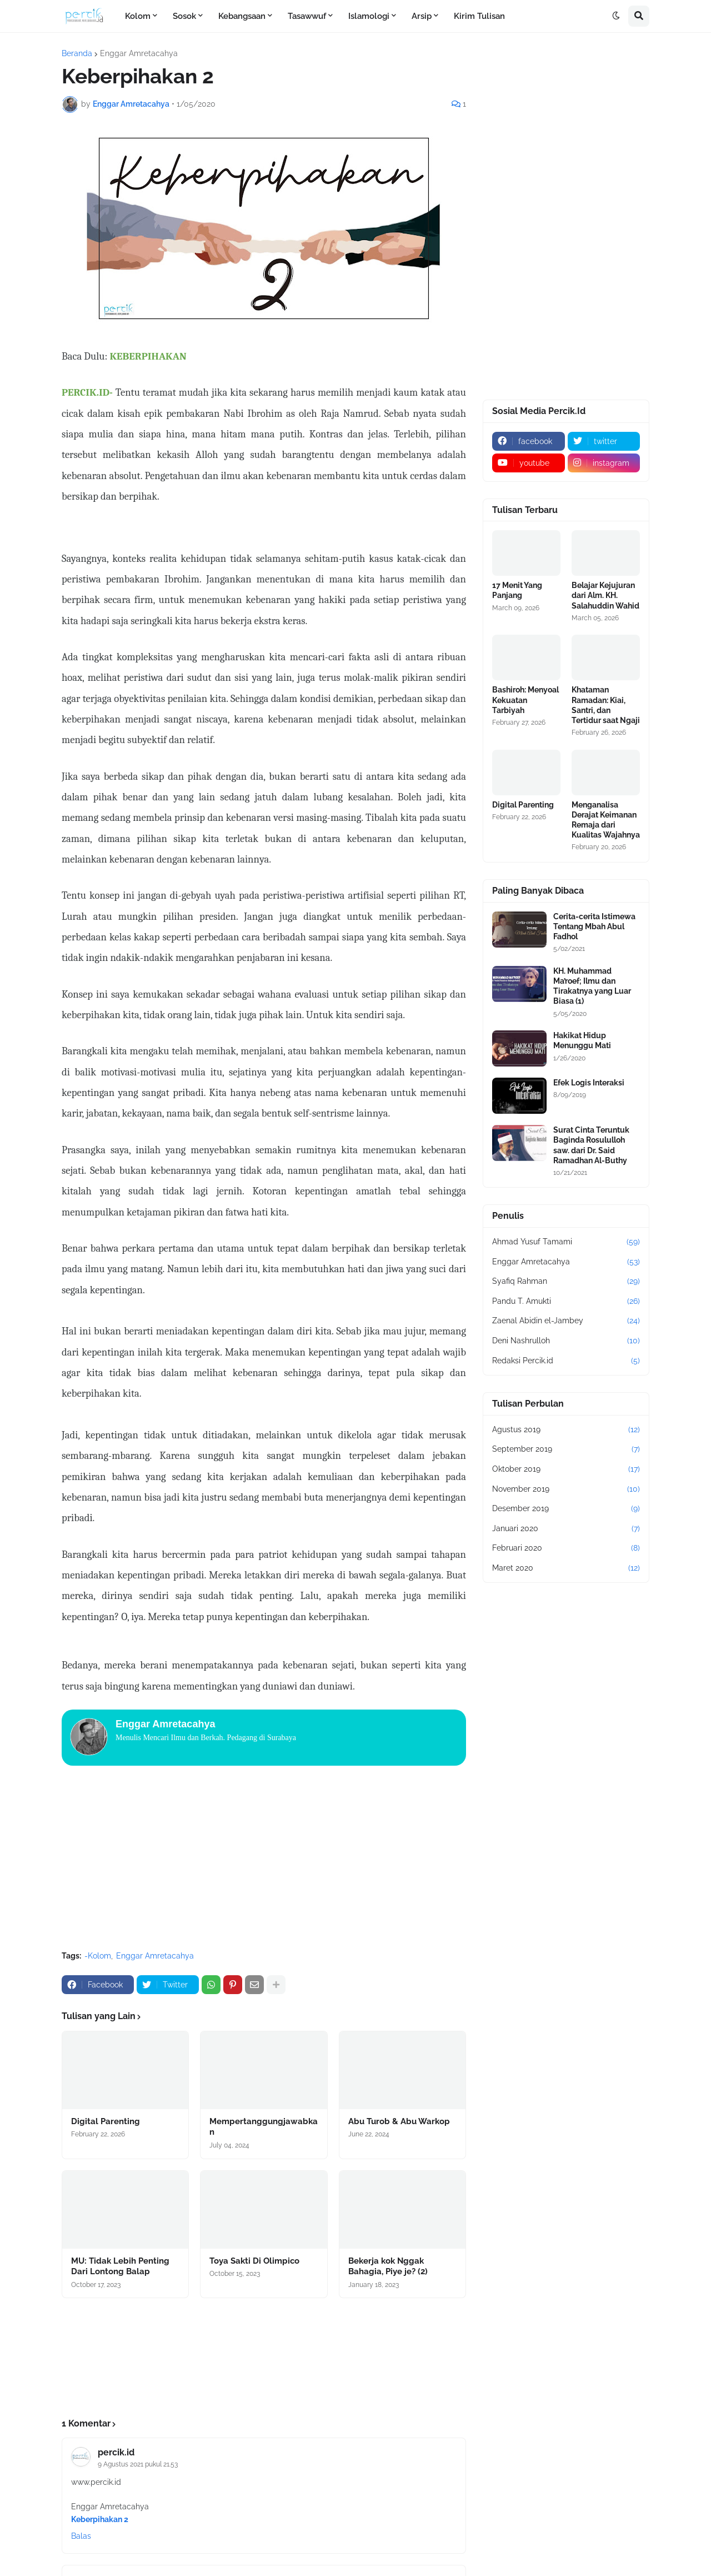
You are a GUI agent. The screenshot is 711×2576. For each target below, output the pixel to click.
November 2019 (566, 1489)
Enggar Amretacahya (139, 53)
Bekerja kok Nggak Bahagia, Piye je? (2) (388, 2266)
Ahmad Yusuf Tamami (566, 1242)
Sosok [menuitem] (184, 16)
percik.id (116, 2452)
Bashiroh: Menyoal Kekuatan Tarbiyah (525, 699)
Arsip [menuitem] (422, 16)
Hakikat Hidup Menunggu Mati (582, 1040)
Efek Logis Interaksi (588, 1082)
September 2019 (566, 1449)
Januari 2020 (566, 1528)
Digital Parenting (105, 2121)
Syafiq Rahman (566, 1281)
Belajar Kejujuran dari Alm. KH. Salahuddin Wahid (605, 595)
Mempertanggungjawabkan (263, 2126)
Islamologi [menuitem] (368, 16)
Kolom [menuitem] (138, 16)
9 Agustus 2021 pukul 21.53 (138, 2464)
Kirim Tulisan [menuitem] (479, 16)
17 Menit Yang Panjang (517, 590)
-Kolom (97, 1955)
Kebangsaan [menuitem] (242, 16)
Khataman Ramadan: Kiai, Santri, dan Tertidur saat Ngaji (606, 705)
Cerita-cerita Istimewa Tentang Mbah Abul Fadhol (594, 926)
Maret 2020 (566, 1568)
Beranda (77, 53)
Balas (81, 2536)
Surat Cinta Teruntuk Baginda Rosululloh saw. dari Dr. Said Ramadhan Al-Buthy (591, 1145)
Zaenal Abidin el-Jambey (566, 1321)
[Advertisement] (264, 1859)
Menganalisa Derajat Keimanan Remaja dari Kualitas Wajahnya (606, 820)
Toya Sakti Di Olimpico (254, 2261)
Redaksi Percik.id (566, 1361)
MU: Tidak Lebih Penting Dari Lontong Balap (120, 2266)
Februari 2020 (566, 1548)
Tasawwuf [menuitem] (307, 16)
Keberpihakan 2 (99, 2519)
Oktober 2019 (566, 1469)
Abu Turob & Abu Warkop (399, 2121)
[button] (616, 16)
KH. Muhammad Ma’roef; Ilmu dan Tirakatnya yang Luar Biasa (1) (592, 986)
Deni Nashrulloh (566, 1341)
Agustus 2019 (566, 1430)
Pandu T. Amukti (566, 1301)
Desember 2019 (566, 1508)
